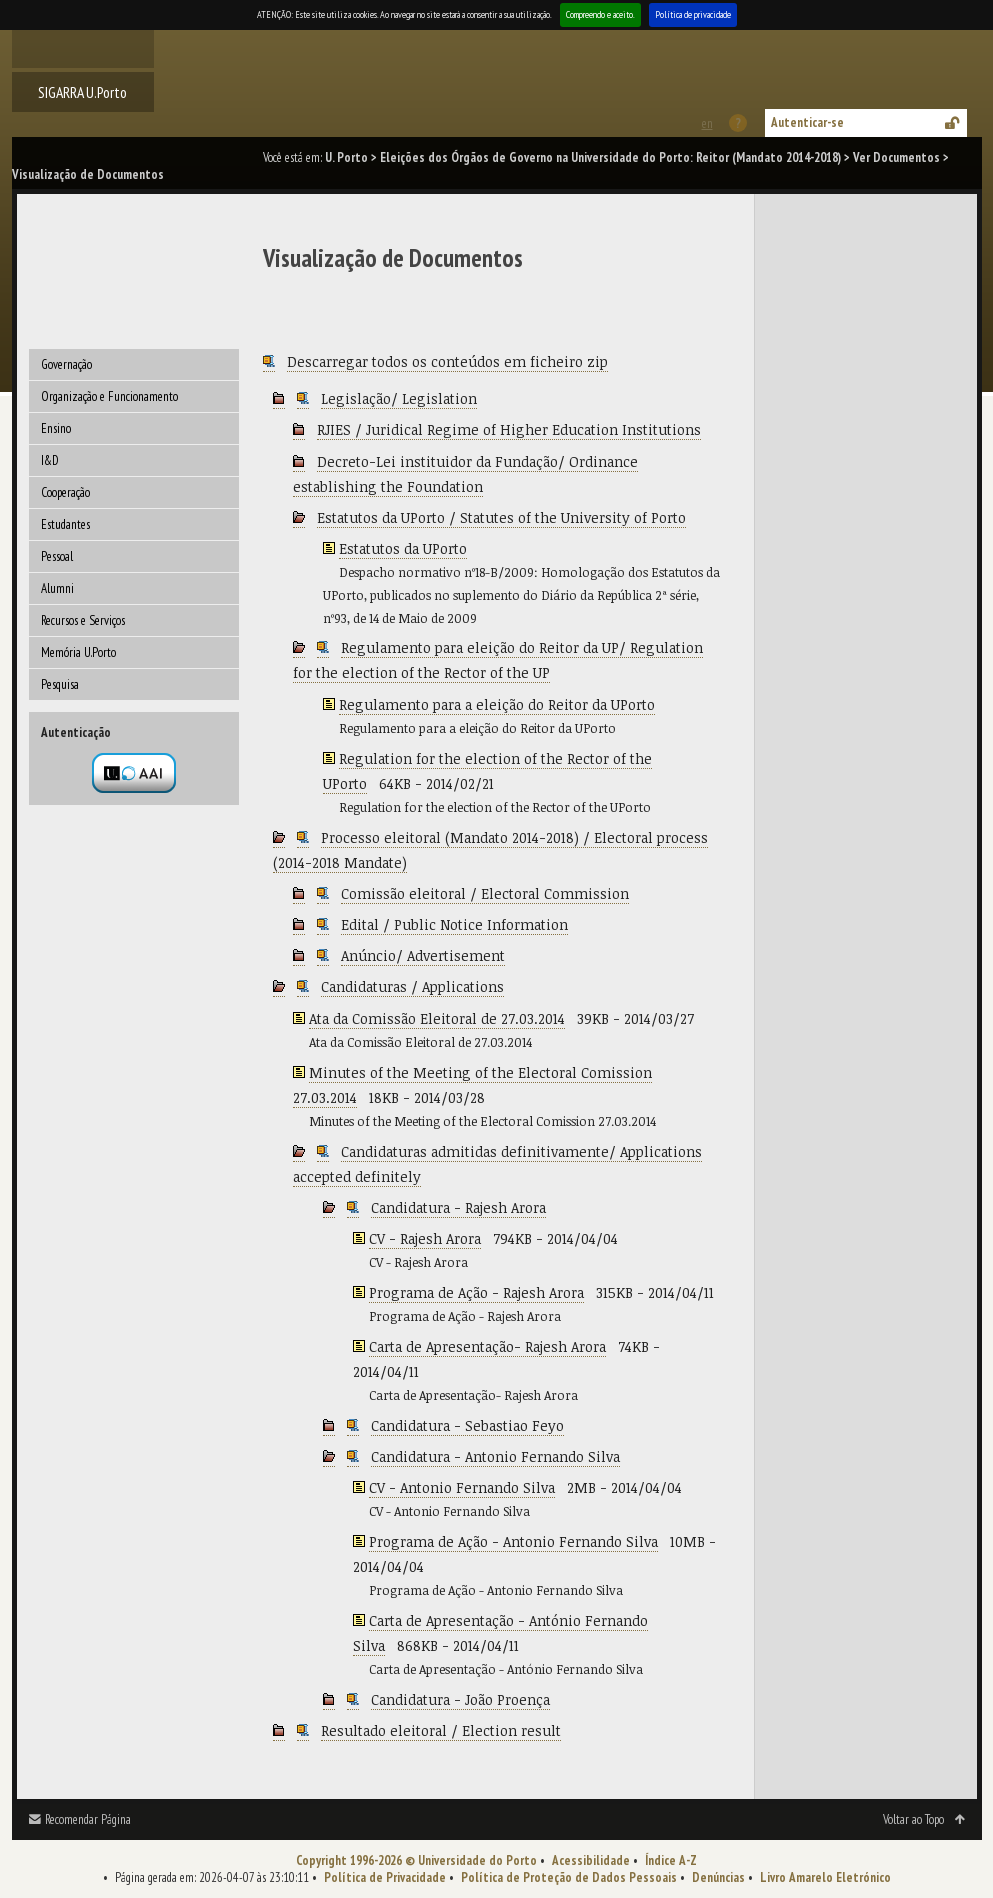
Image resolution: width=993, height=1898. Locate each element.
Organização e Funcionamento (109, 396)
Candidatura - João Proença (460, 1699)
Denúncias (718, 1877)
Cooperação (65, 492)
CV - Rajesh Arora (425, 1238)
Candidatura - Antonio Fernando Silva (495, 1456)
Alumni (57, 588)
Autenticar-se (807, 122)
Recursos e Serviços (83, 620)
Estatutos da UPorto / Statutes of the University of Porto (501, 517)
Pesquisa (60, 684)
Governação (66, 364)
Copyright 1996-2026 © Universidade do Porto (416, 1860)
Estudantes (65, 524)
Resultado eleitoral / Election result (441, 1730)
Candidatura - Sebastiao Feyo (467, 1425)
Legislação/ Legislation (399, 398)
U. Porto (346, 157)
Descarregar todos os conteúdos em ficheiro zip (447, 361)
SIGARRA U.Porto (82, 92)
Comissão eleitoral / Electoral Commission (485, 893)
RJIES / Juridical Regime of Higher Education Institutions (509, 429)
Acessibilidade (591, 1860)
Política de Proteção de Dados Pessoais (569, 1877)
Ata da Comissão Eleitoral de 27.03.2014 (437, 1018)
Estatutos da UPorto (403, 548)
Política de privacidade (693, 14)
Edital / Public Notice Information (454, 924)
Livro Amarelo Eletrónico (825, 1877)
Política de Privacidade (385, 1877)
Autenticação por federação (134, 773)
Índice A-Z (671, 1860)
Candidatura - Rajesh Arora (458, 1207)
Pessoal (57, 556)
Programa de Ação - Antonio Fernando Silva (513, 1541)
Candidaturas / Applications (412, 986)
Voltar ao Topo (913, 1819)
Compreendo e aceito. (600, 14)
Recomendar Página (88, 1819)
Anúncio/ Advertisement (423, 955)
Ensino (56, 428)
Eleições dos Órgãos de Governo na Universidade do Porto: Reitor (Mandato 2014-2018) (610, 157)
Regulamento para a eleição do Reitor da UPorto (497, 704)
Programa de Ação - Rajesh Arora (476, 1292)
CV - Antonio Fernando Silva (462, 1487)
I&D (50, 460)
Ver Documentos (896, 157)
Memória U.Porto (78, 652)
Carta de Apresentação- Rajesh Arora (487, 1346)
